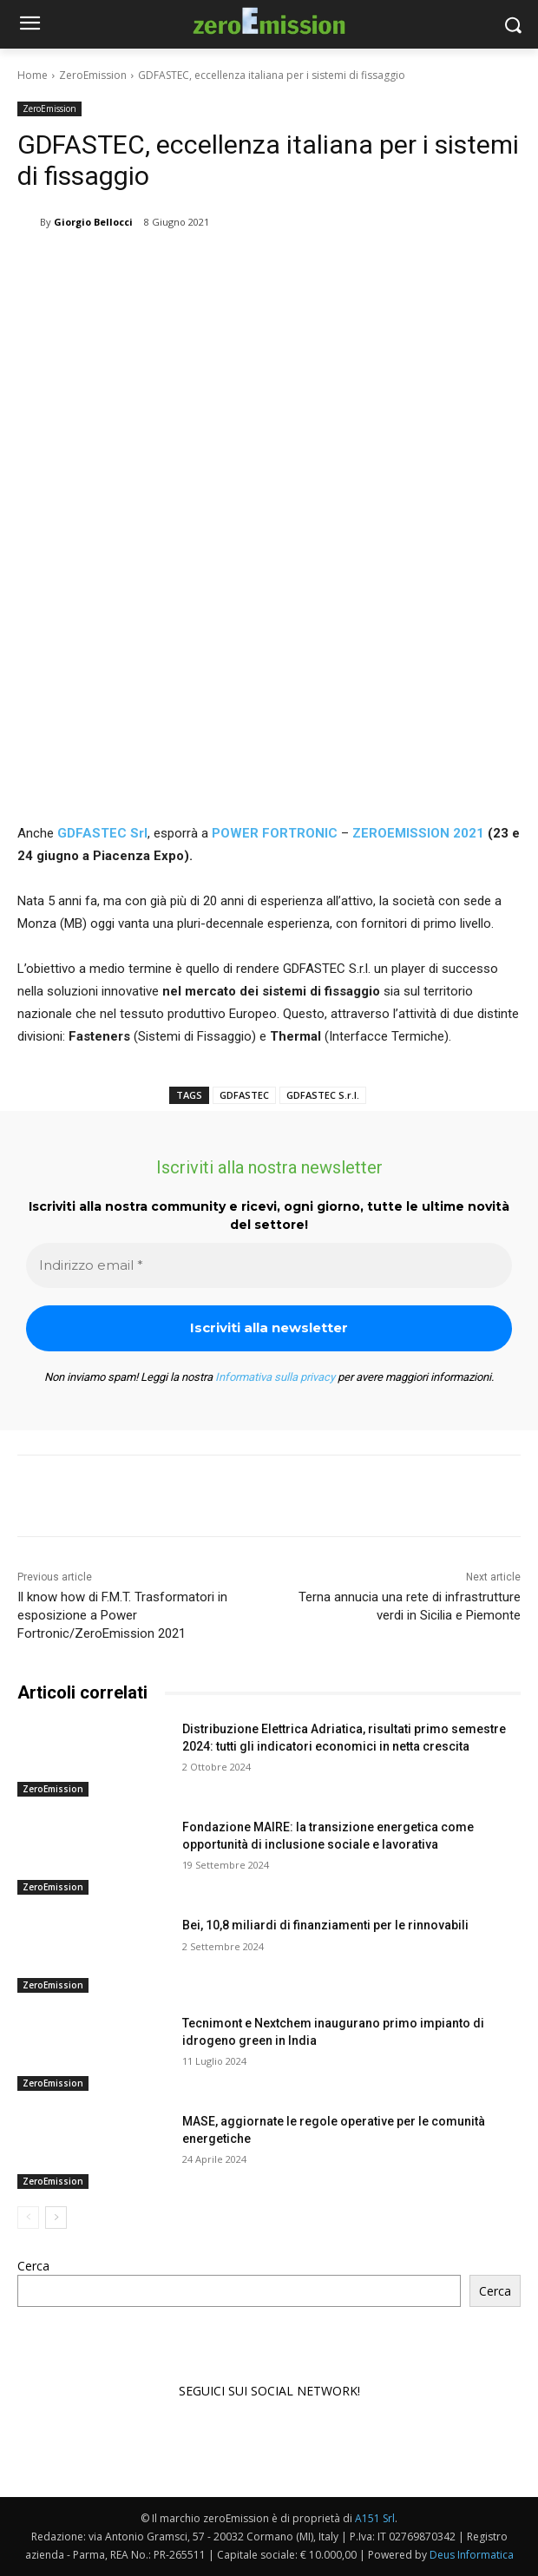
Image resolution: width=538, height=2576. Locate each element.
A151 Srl (375, 2518)
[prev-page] (28, 2217)
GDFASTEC (244, 1094)
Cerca (33, 2265)
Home (32, 75)
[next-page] (56, 2217)
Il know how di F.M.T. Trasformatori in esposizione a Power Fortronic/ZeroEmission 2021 (122, 1615)
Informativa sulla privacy (275, 1376)
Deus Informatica (472, 2554)
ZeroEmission (93, 75)
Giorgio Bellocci (93, 221)
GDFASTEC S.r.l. (322, 1094)
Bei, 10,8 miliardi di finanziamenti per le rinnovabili (325, 1925)
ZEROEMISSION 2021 (416, 833)
